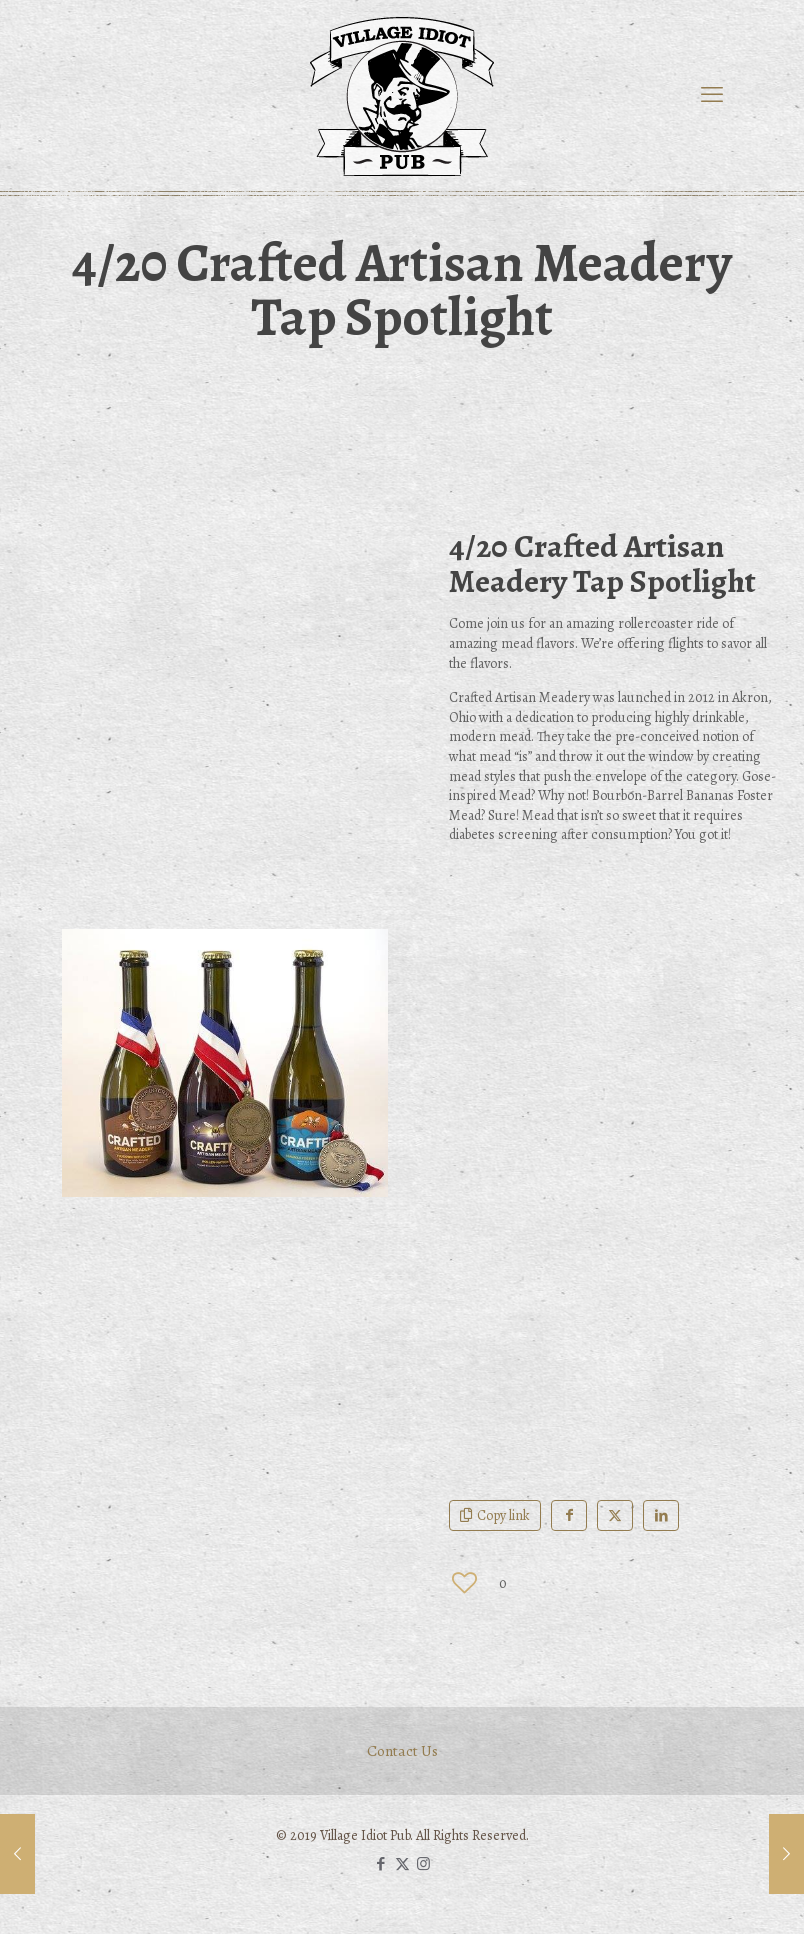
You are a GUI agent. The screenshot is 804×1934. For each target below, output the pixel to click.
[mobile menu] (712, 95)
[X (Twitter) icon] (402, 1864)
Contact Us (402, 1750)
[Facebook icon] (381, 1864)
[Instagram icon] (423, 1864)
